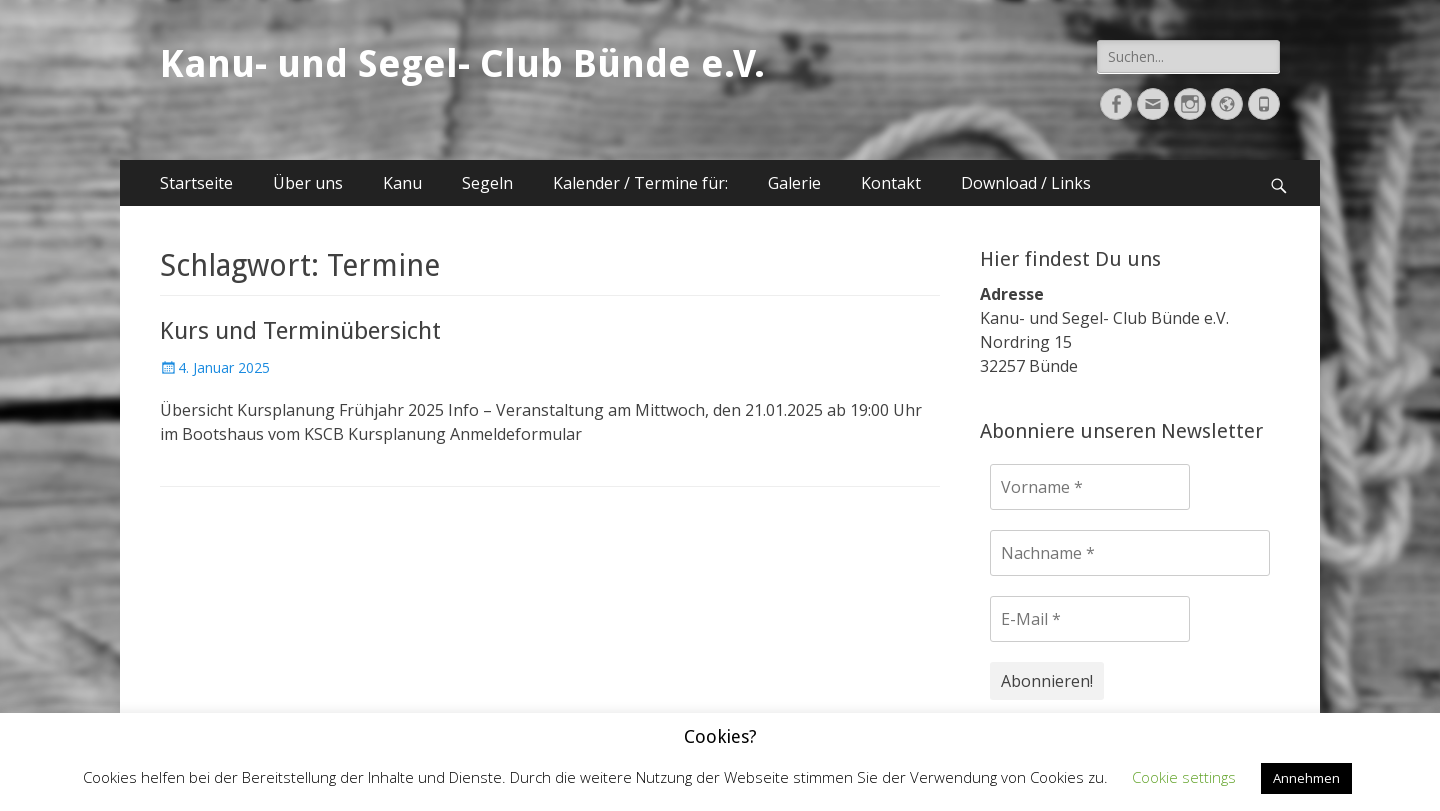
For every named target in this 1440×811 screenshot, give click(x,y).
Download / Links (1026, 183)
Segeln (487, 183)
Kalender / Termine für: (640, 183)
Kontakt (891, 183)
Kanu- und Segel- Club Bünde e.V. (462, 64)
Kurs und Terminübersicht (300, 331)
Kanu (402, 183)
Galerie (794, 183)
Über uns (308, 183)
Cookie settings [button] (1184, 777)
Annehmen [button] (1306, 778)
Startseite (196, 183)
